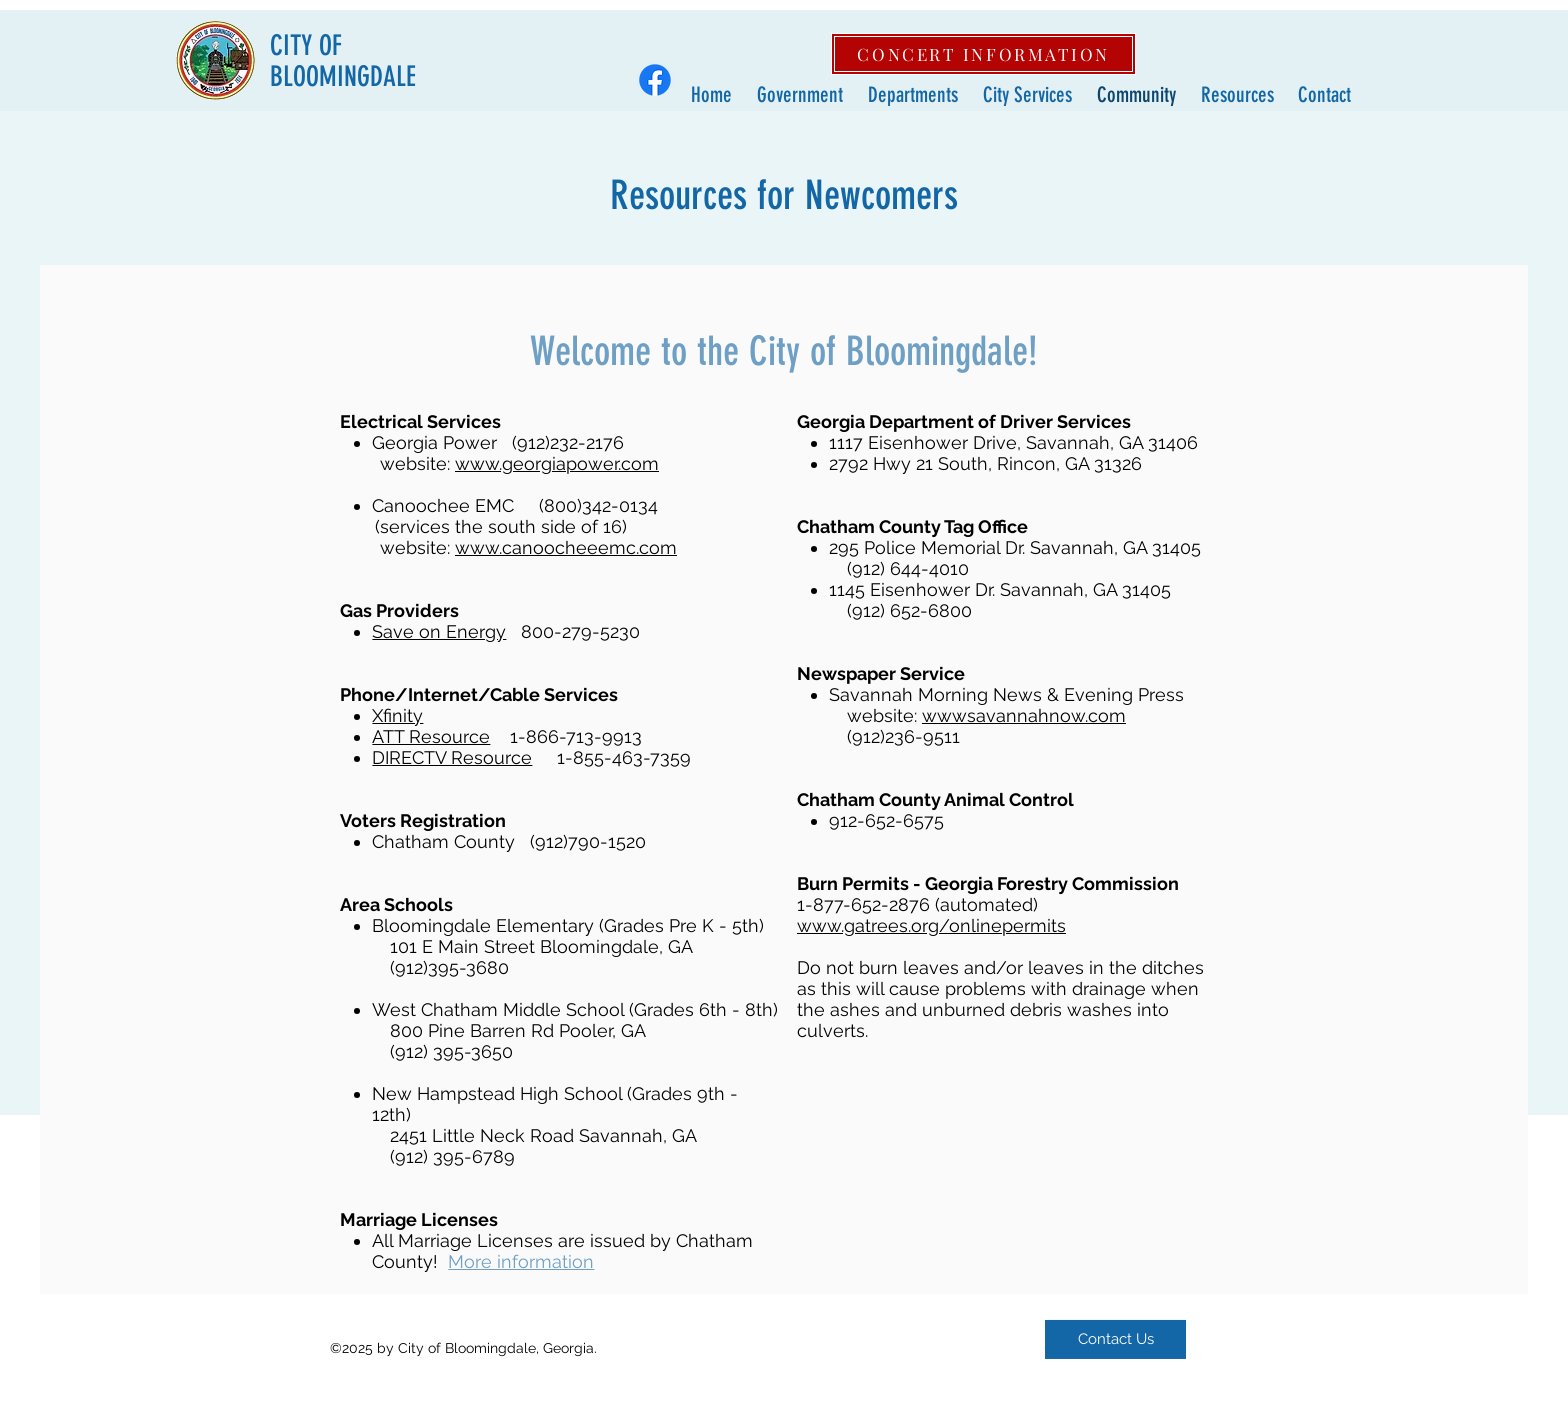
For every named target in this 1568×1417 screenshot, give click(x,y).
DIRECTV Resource (452, 757)
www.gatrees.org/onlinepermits (931, 925)
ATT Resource (431, 736)
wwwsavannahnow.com (1024, 715)
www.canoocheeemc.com (566, 547)
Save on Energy (439, 631)
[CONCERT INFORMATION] (983, 54)
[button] (797, 94)
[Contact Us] (1115, 1339)
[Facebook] (655, 80)
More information (521, 1261)
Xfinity (397, 715)
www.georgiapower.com (557, 463)
